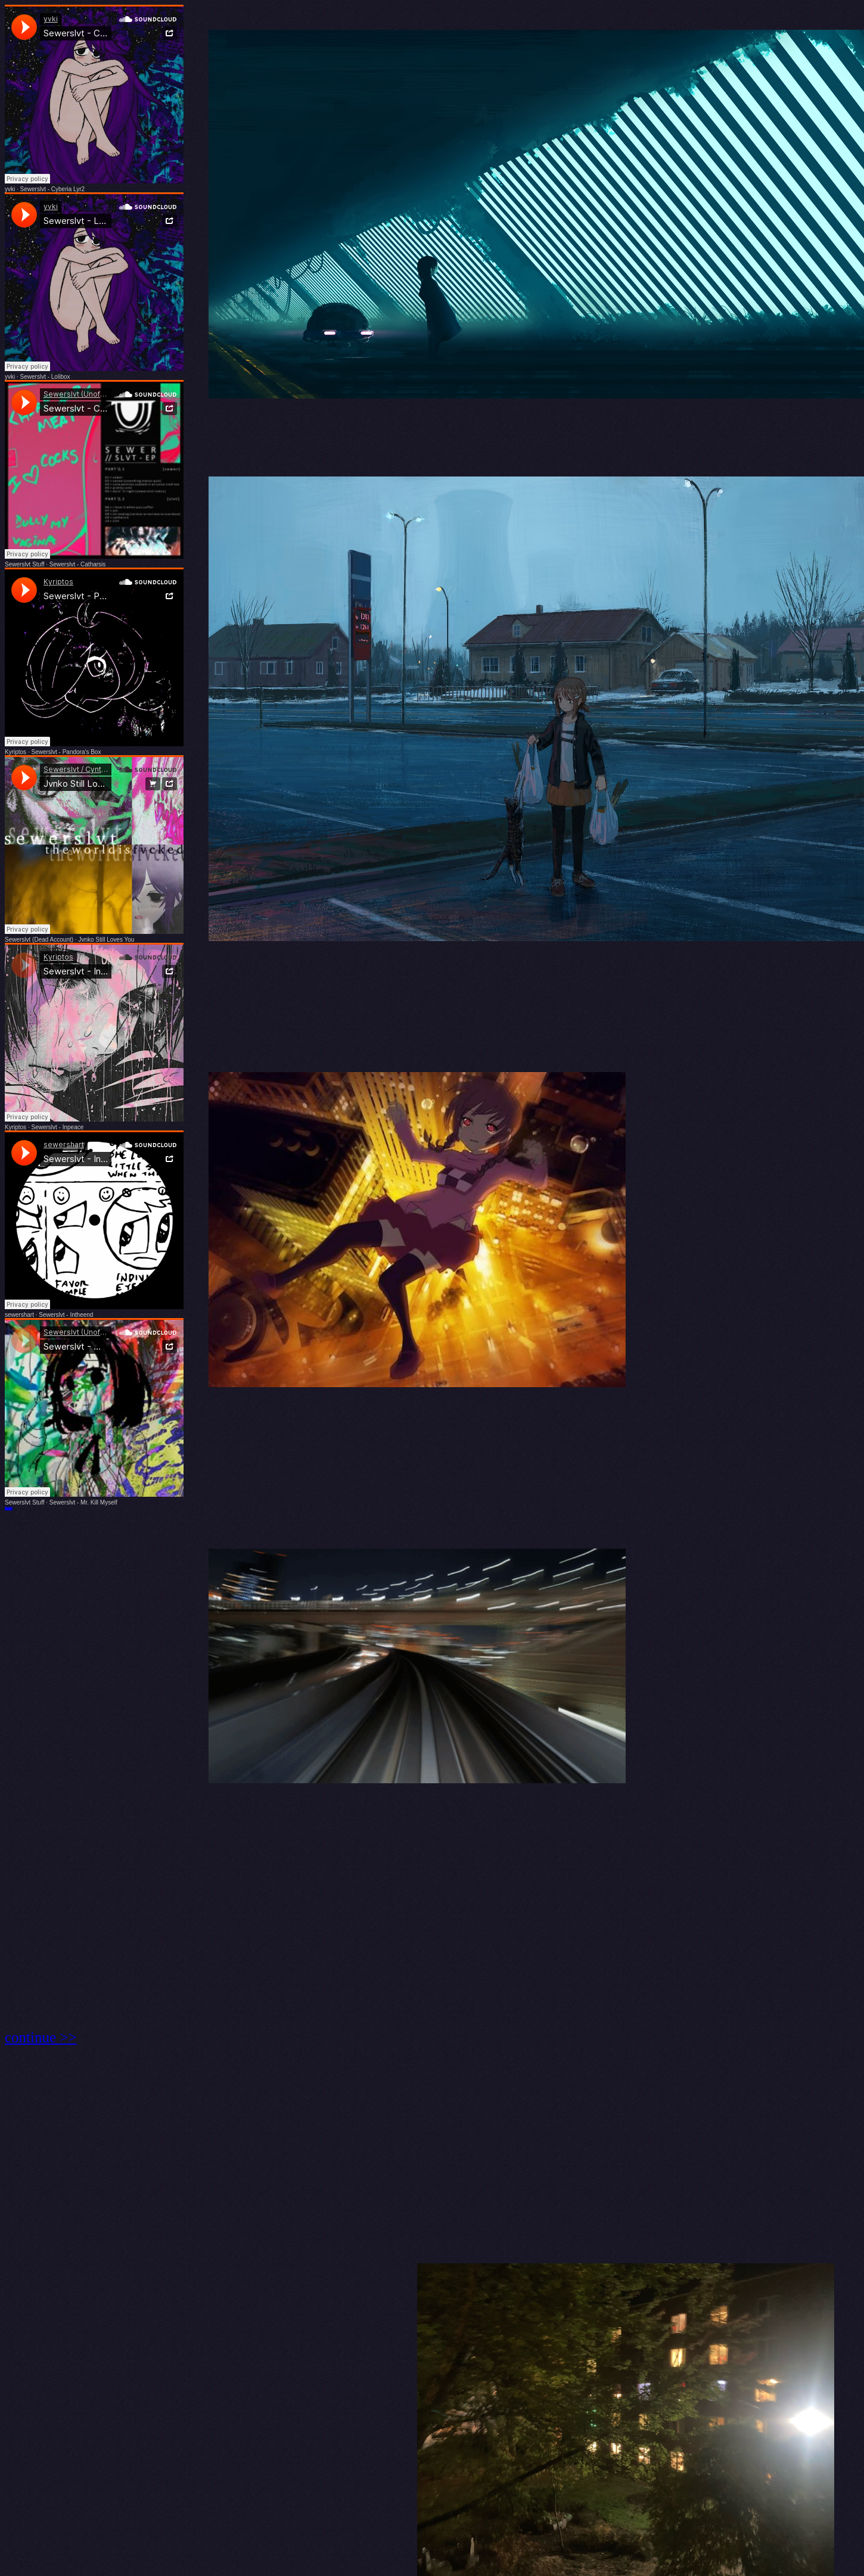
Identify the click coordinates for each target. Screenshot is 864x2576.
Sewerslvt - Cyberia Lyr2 (52, 189)
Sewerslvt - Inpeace (57, 1127)
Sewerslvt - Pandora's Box (66, 752)
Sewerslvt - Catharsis (77, 564)
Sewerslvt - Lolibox (45, 376)
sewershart (19, 1315)
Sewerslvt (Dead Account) (39, 939)
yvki (10, 189)
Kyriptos (15, 752)
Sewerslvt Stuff (25, 564)
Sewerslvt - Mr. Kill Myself (83, 1502)
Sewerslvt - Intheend (66, 1315)
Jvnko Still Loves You (106, 939)
